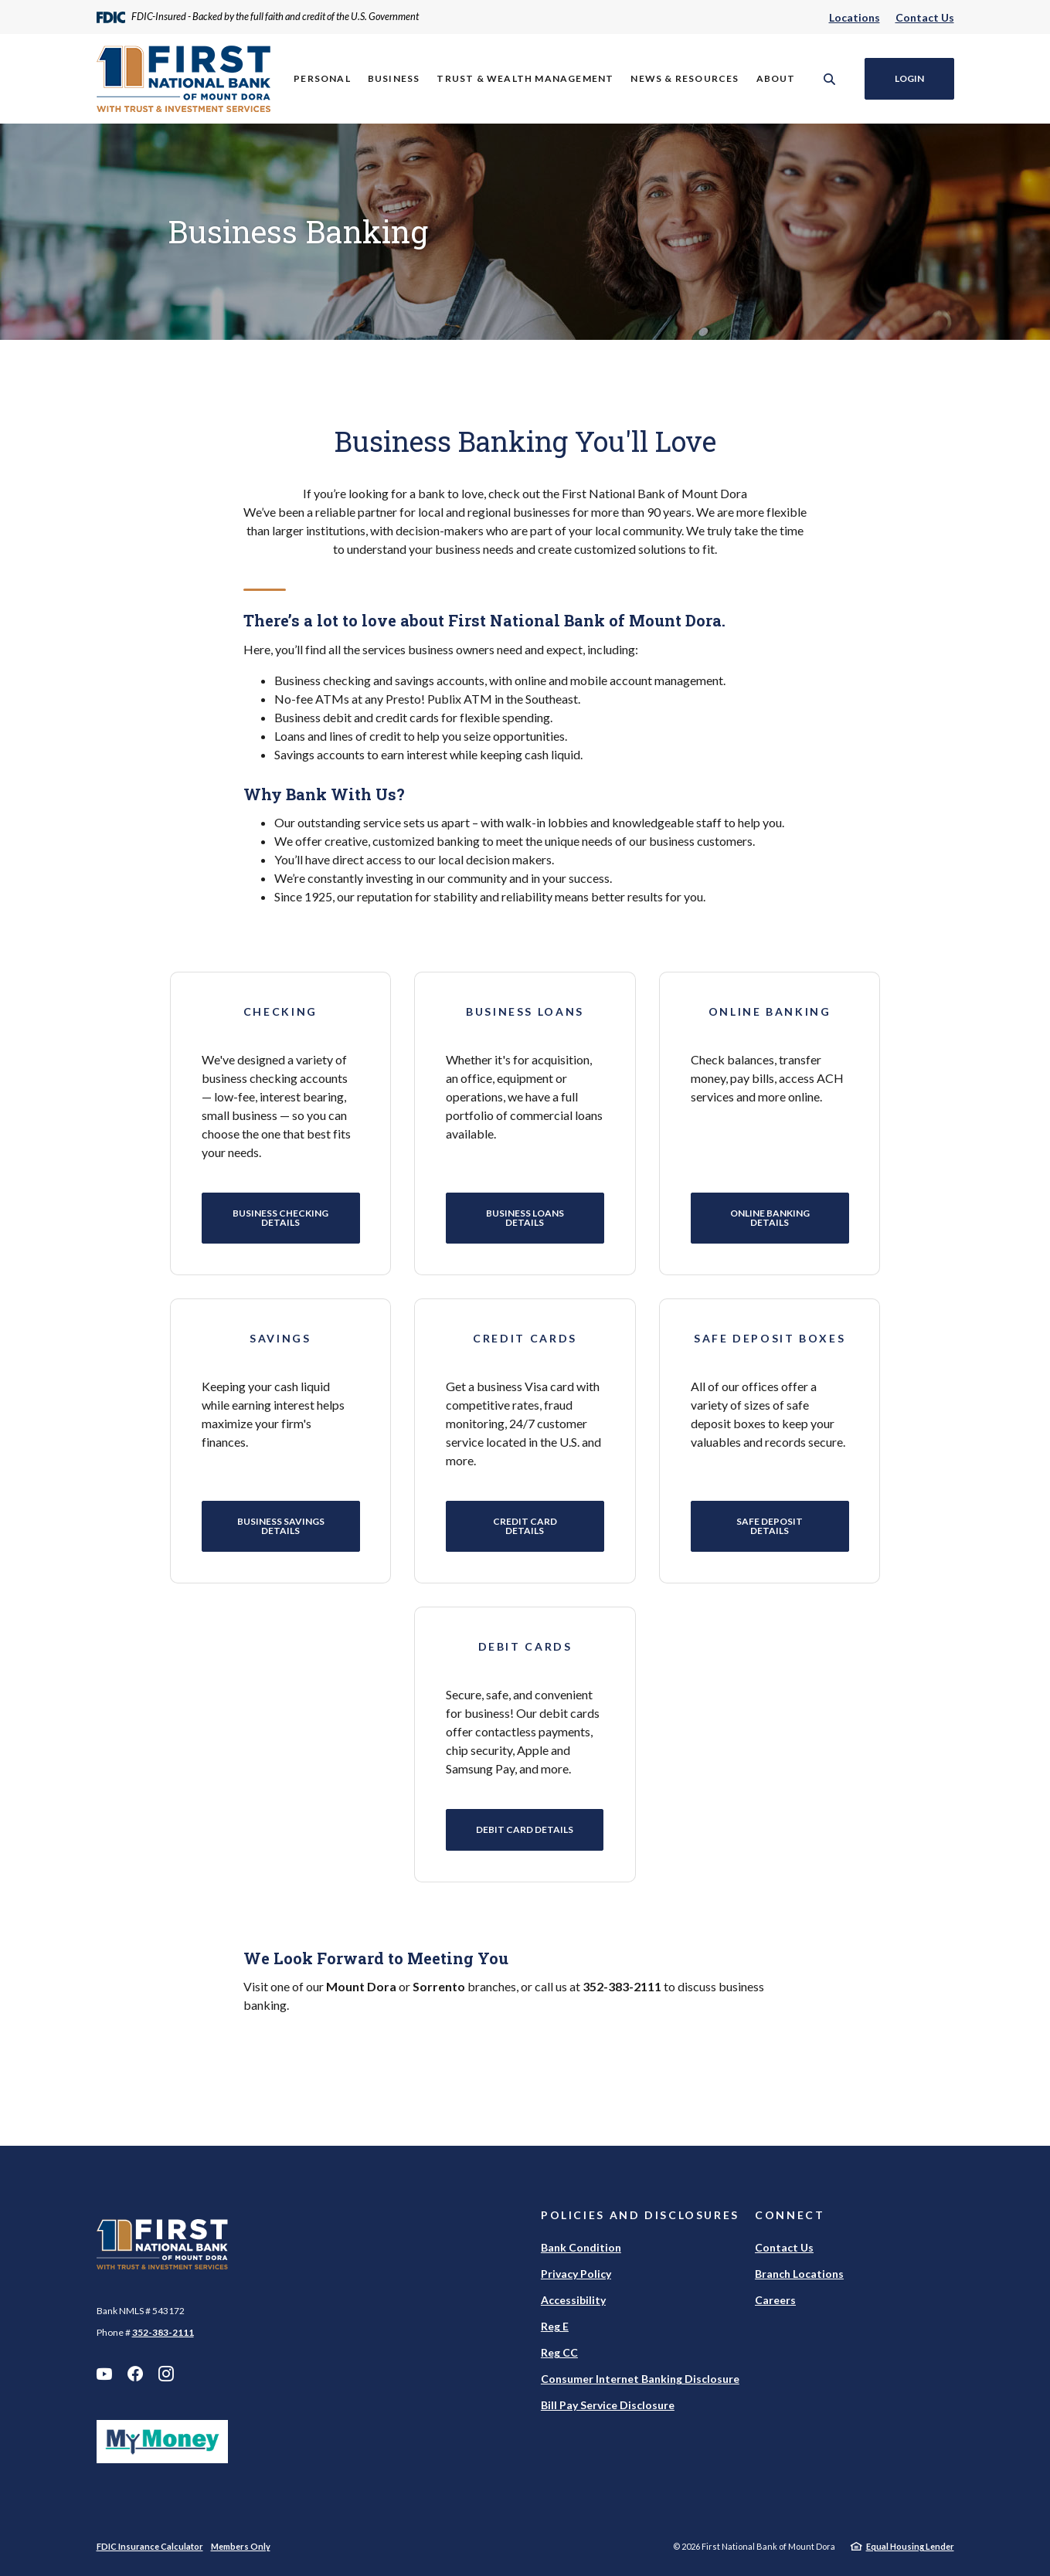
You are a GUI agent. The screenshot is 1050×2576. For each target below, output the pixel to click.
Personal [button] (322, 78)
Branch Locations (799, 2273)
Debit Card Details (524, 1829)
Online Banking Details (770, 1217)
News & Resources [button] (684, 78)
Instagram (166, 2373)
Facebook (135, 2373)
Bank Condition (581, 2247)
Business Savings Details (280, 1525)
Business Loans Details (525, 1217)
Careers (775, 2299)
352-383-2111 (163, 2332)
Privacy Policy (576, 2273)
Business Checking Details (280, 1217)
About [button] (776, 78)
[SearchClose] (830, 79)
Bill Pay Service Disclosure (608, 2404)
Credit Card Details (525, 1525)
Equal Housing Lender (910, 2546)
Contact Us (924, 17)
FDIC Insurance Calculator (150, 2546)
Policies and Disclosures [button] (640, 2214)
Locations (854, 17)
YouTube (104, 2373)
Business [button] (394, 78)
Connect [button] (789, 2214)
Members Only (240, 2546)
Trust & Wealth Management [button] (525, 78)
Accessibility (573, 2299)
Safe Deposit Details (769, 1525)
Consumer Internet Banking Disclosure (640, 2378)
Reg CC (559, 2352)
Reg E (555, 2326)
